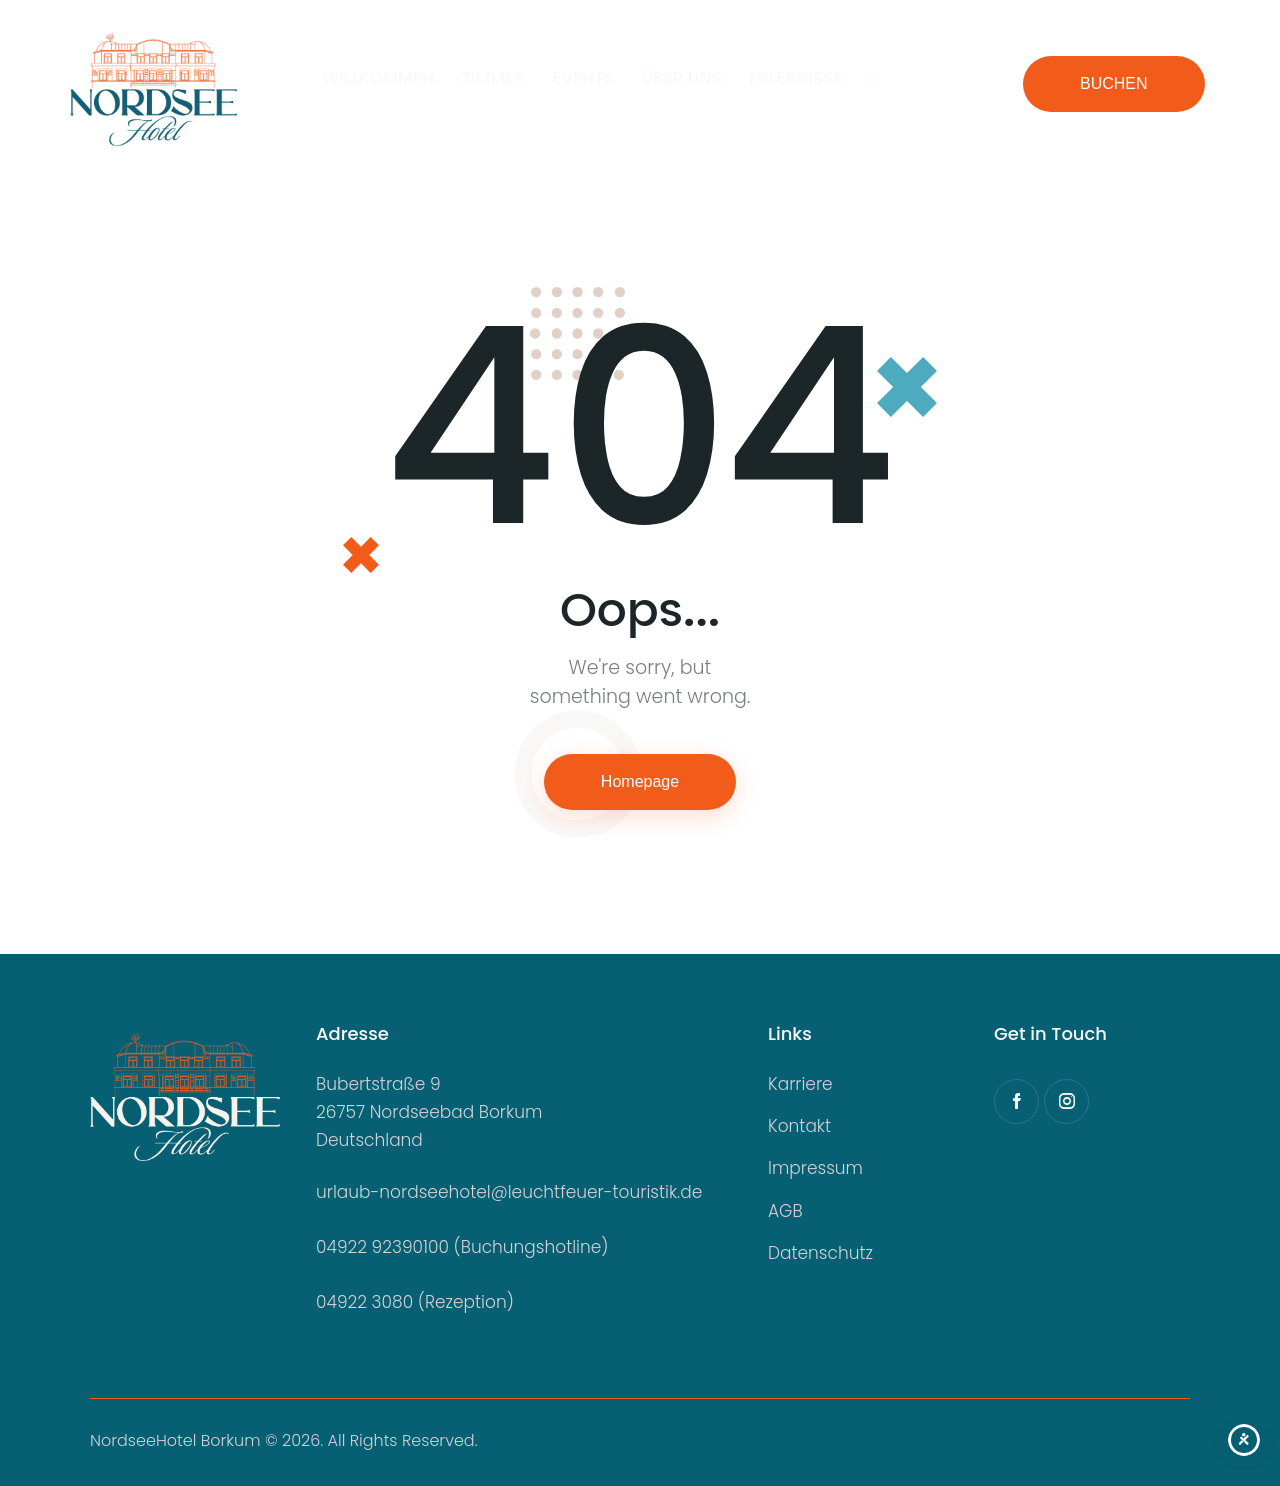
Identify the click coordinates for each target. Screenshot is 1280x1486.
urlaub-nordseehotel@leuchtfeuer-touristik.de (509, 1192)
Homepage (640, 781)
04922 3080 (364, 1302)
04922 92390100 (382, 1247)
